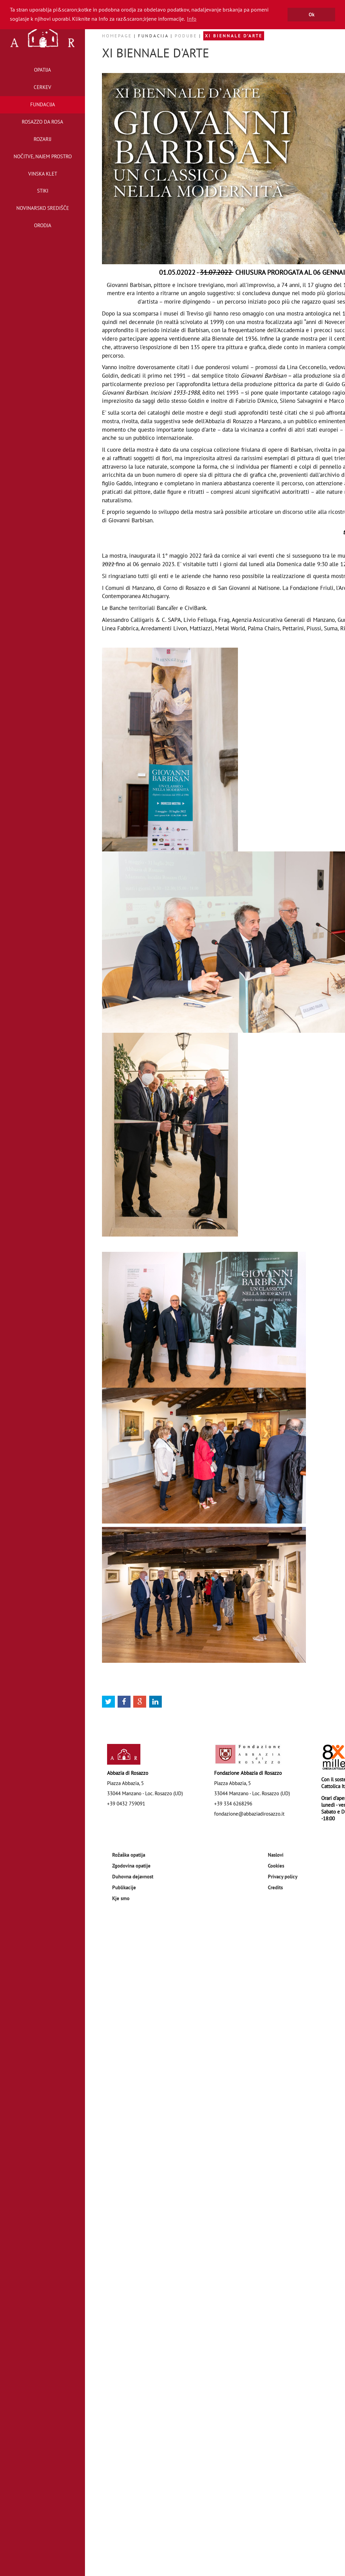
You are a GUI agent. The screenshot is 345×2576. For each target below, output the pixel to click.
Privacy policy (282, 1876)
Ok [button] (311, 14)
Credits (275, 1887)
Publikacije (124, 1887)
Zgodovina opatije (131, 1865)
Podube (187, 36)
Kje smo (121, 1898)
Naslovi (275, 1854)
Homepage (118, 36)
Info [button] (191, 18)
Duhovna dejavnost (132, 1876)
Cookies (276, 1865)
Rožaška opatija (128, 1854)
